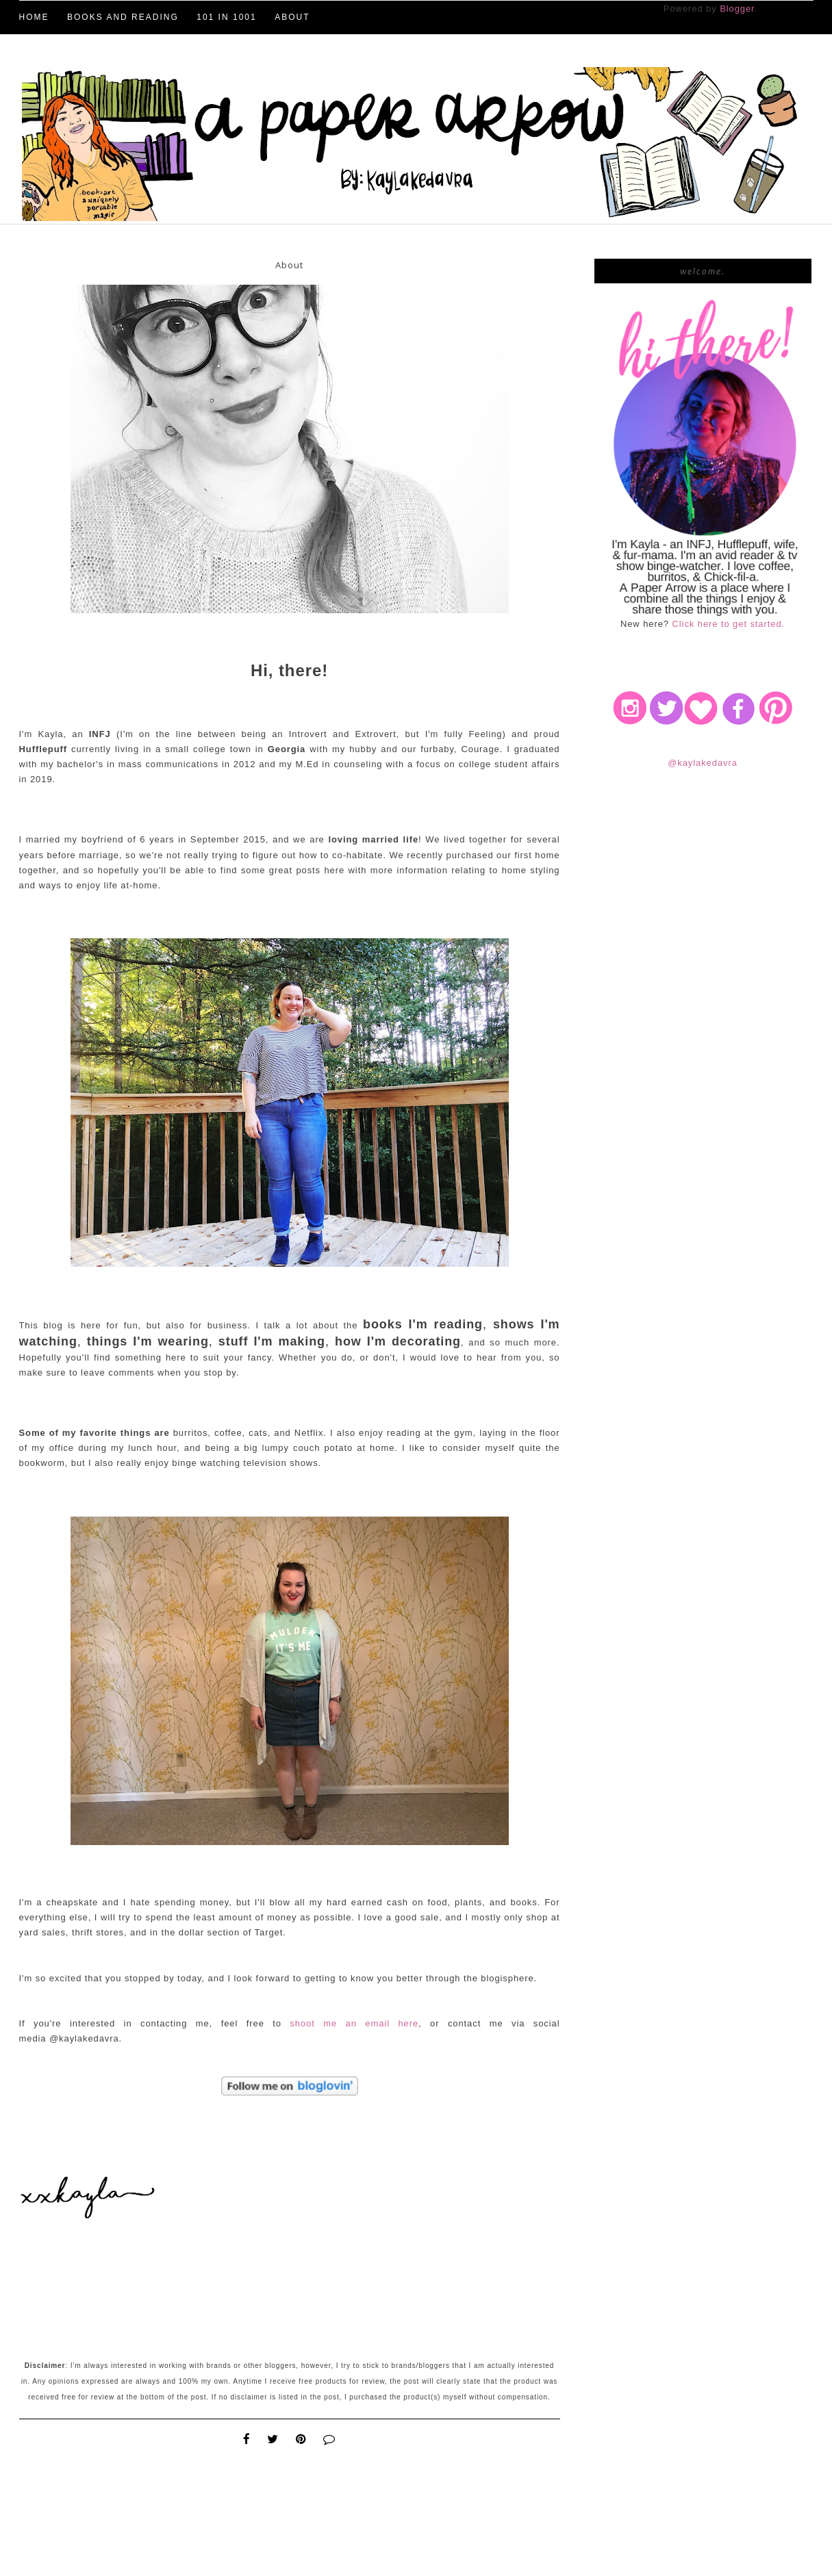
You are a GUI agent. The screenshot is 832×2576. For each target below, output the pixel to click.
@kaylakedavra (703, 763)
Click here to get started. (728, 624)
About (292, 17)
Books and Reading (123, 17)
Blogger (737, 8)
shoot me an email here (354, 2023)
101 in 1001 (226, 17)
